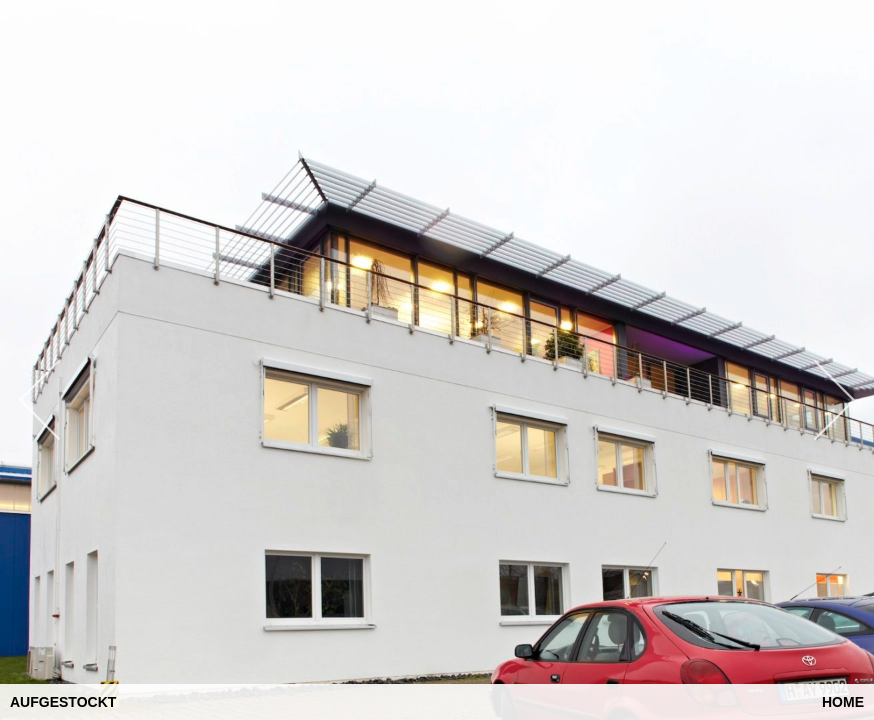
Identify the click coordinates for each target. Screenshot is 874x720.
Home (843, 702)
